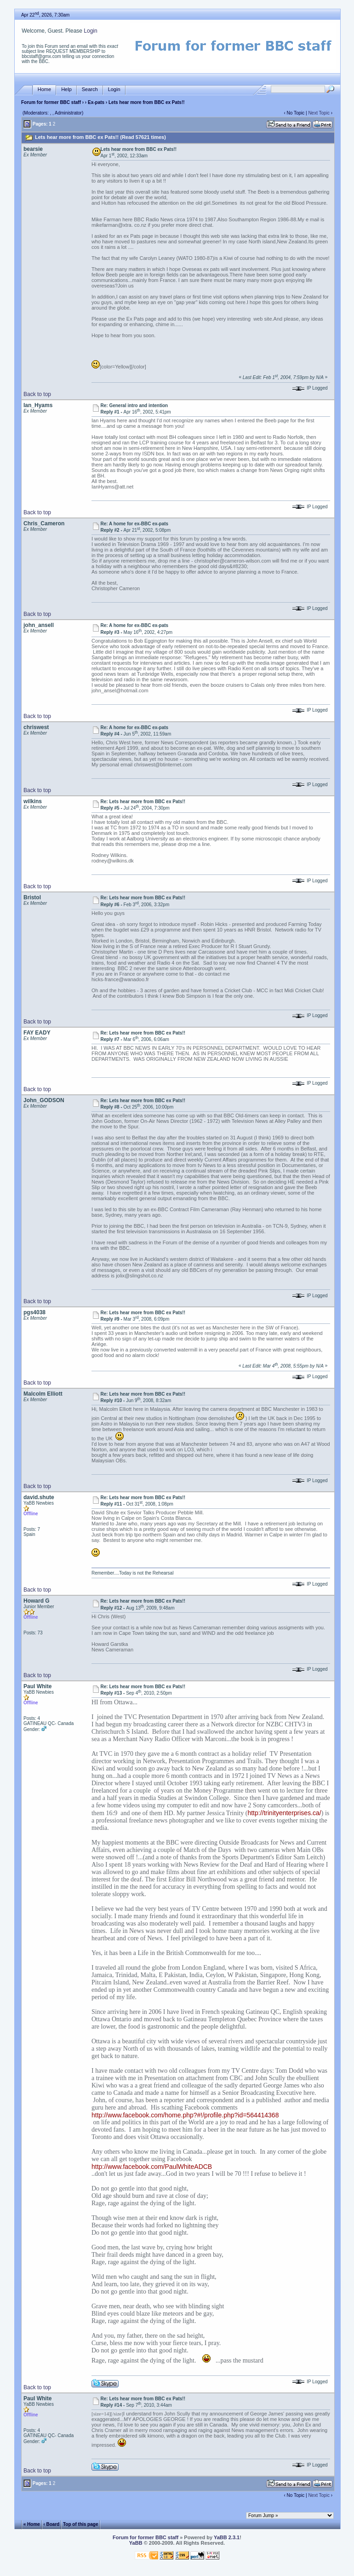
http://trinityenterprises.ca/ (284, 1813)
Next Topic (319, 112)
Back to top (37, 394)
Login (90, 31)
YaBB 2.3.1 (227, 2537)
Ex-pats (96, 102)
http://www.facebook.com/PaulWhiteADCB (151, 2166)
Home (44, 89)
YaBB (136, 2543)
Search (90, 89)
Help (66, 89)
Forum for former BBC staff (51, 102)
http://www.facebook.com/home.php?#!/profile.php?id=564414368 (185, 2115)
